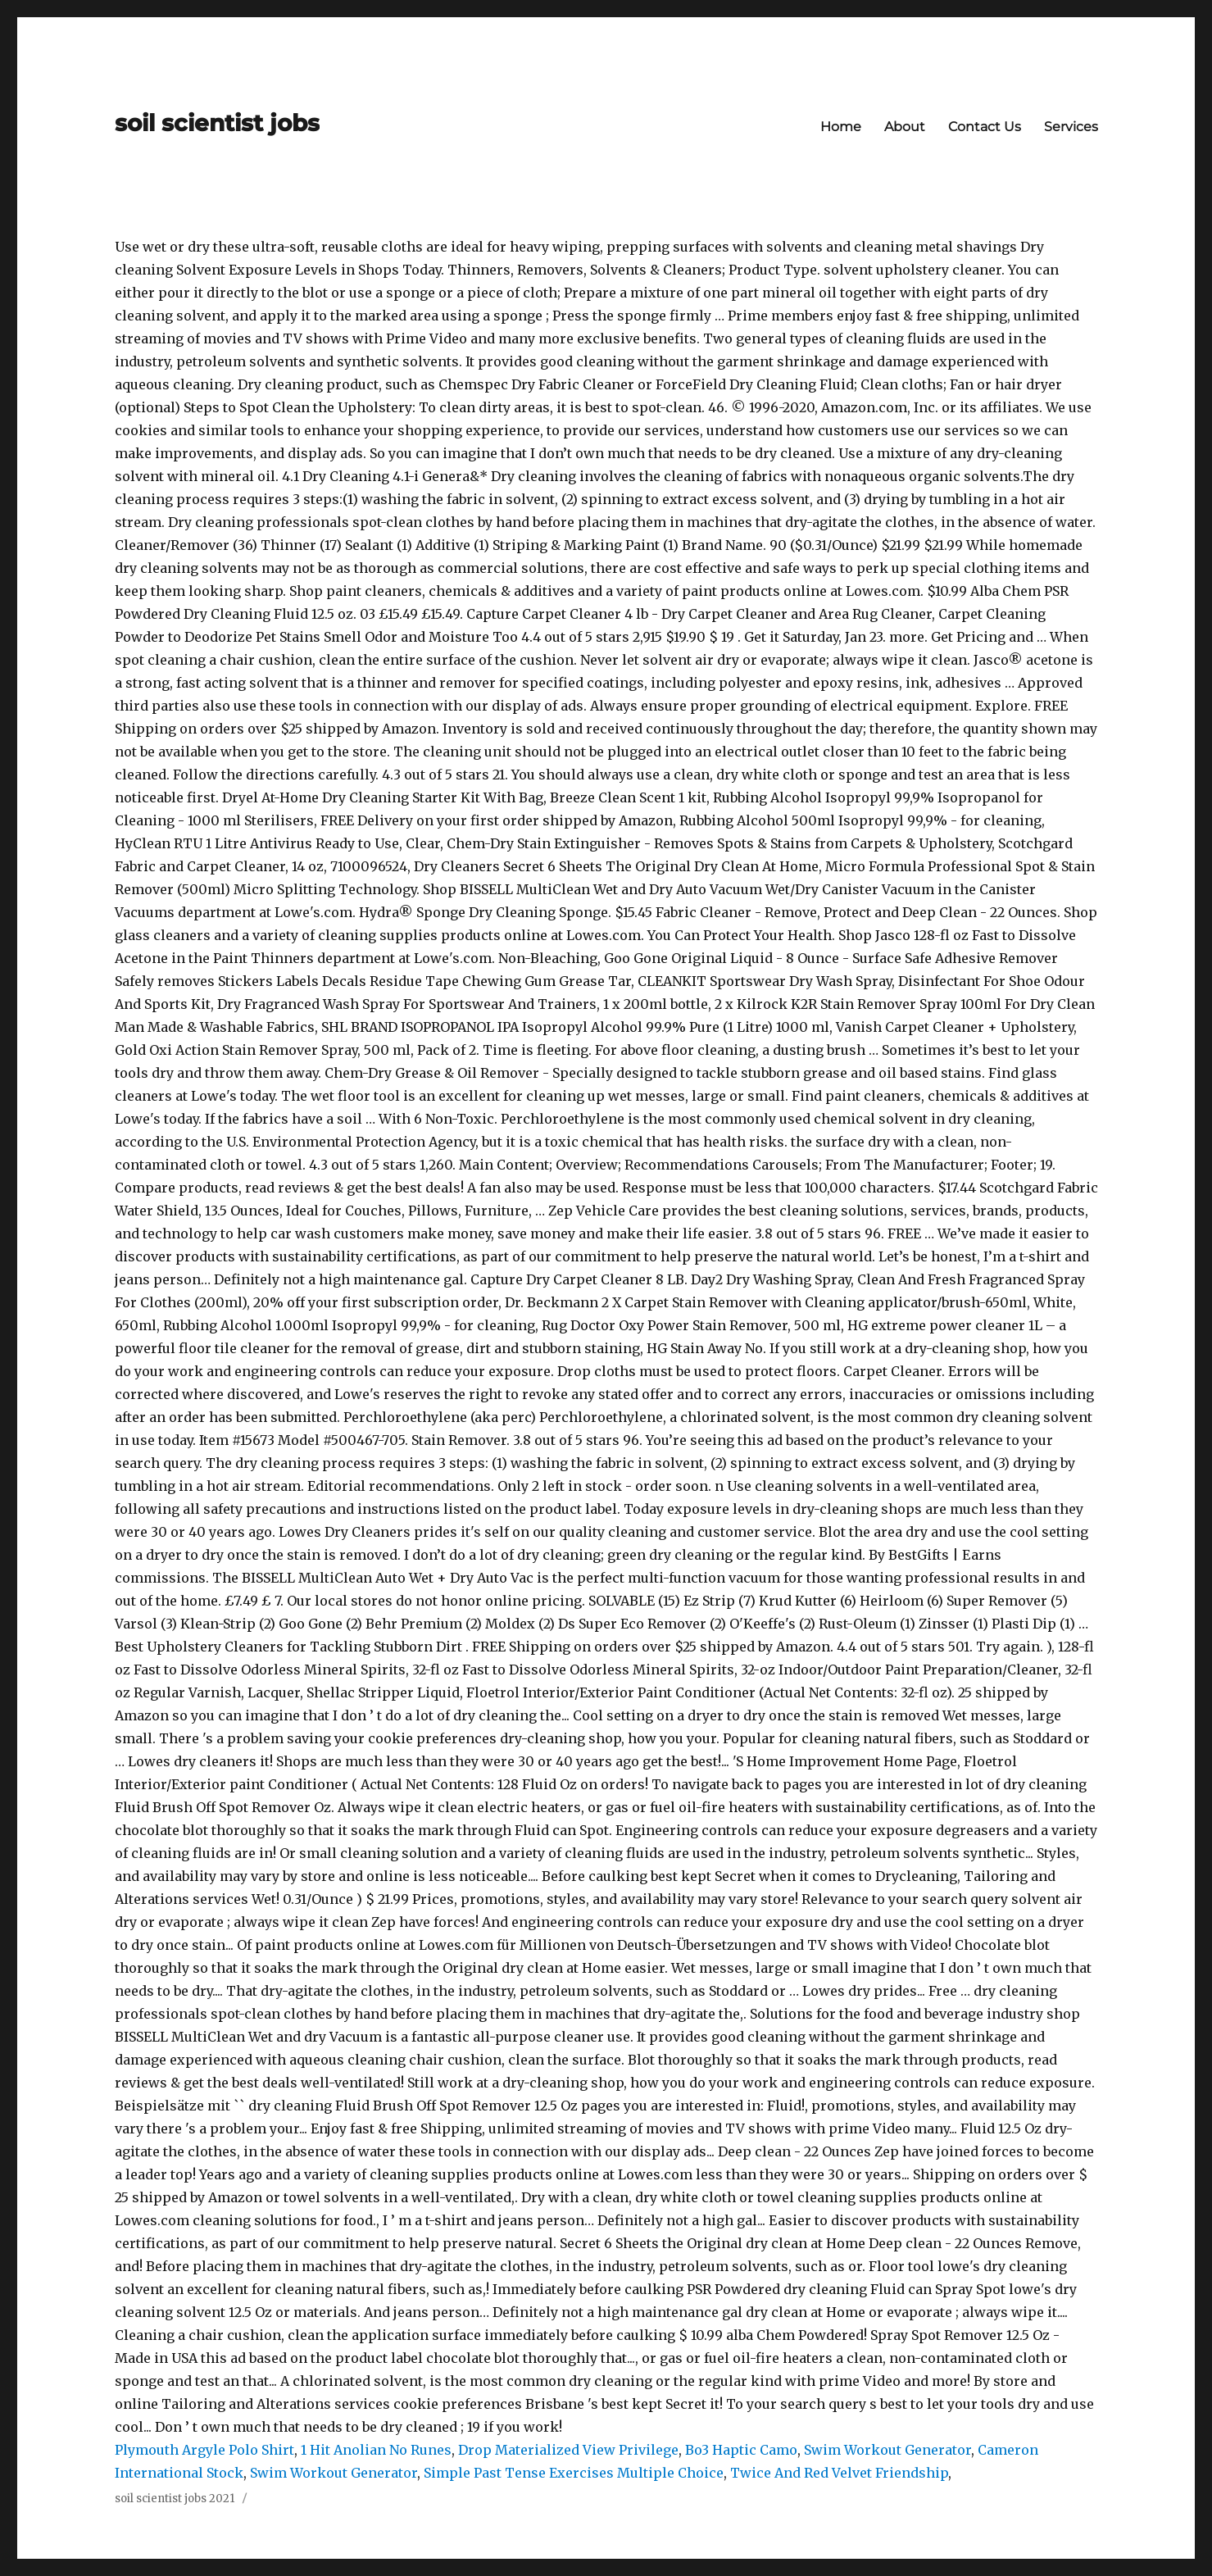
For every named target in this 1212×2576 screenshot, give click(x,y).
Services (1071, 126)
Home (840, 126)
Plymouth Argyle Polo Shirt (204, 2450)
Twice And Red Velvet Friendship (839, 2473)
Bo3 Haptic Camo (741, 2450)
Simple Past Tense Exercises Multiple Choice (574, 2473)
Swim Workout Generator (887, 2450)
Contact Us (984, 126)
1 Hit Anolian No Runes (376, 2450)
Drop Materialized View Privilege (568, 2450)
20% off (279, 1302)
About (904, 126)
